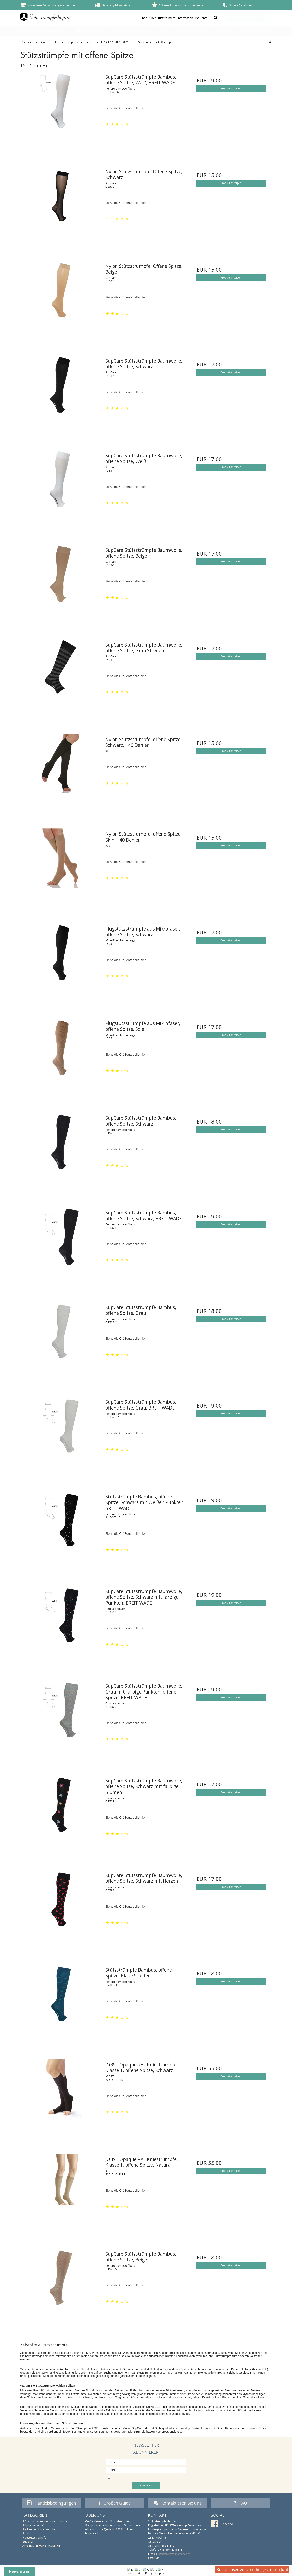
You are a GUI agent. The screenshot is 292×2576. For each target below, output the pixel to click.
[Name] (146, 2462)
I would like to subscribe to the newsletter (149, 2477)
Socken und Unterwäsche (129, 31)
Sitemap (153, 2559)
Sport (163, 31)
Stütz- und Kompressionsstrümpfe (40, 31)
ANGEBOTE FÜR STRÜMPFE (258, 31)
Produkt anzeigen (231, 88)
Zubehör (224, 31)
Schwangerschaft (86, 31)
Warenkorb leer (253, 17)
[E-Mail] (146, 2469)
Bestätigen (146, 2485)
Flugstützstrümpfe (193, 31)
